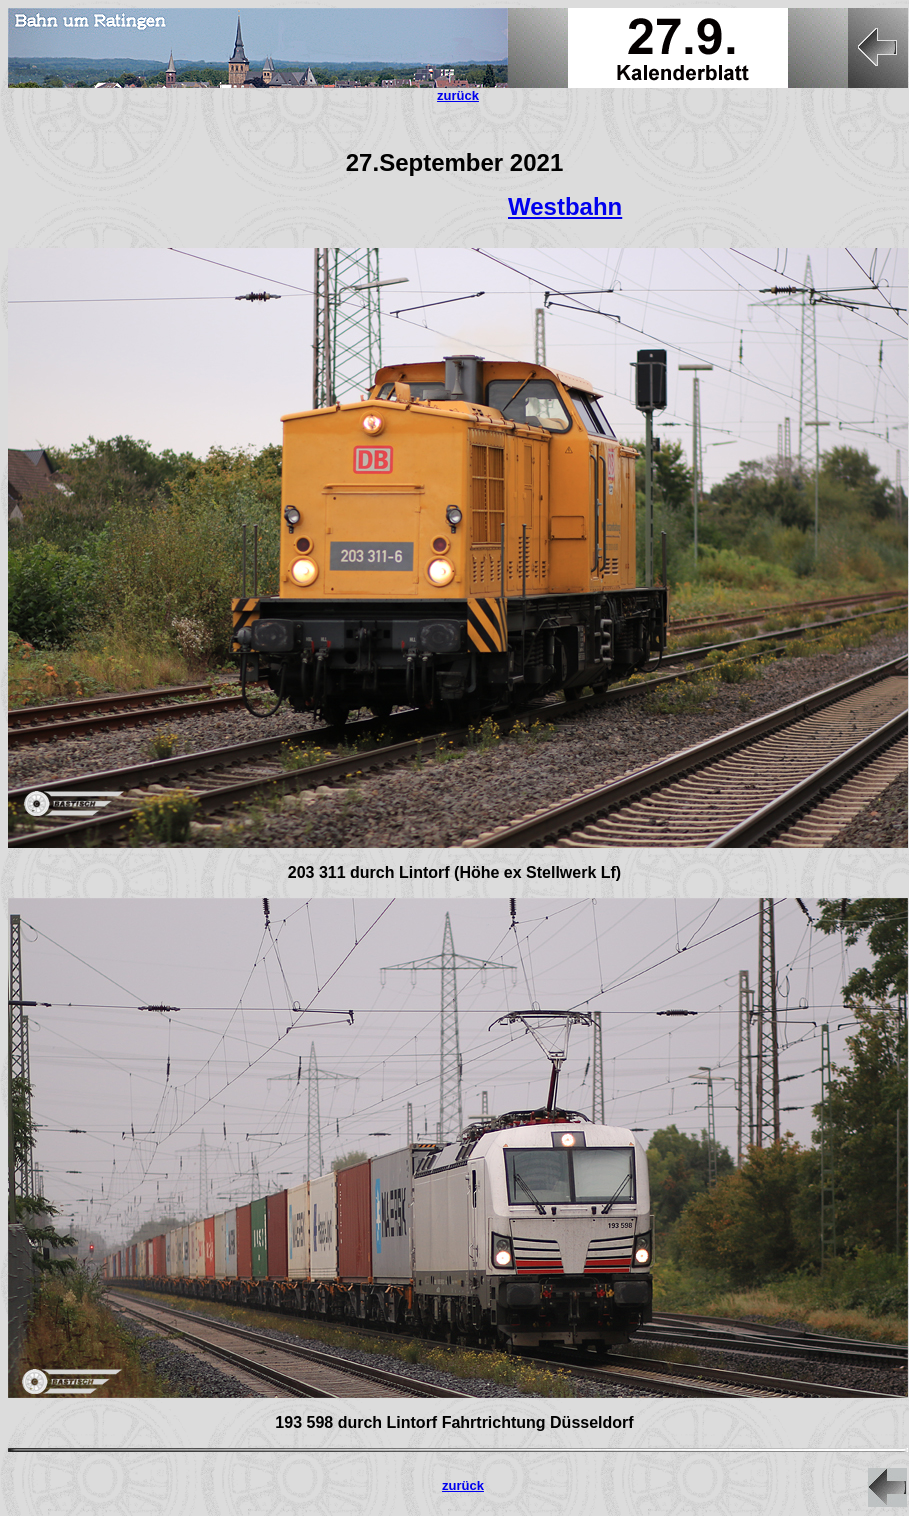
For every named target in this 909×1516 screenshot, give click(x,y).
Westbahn (565, 206)
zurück (463, 1485)
